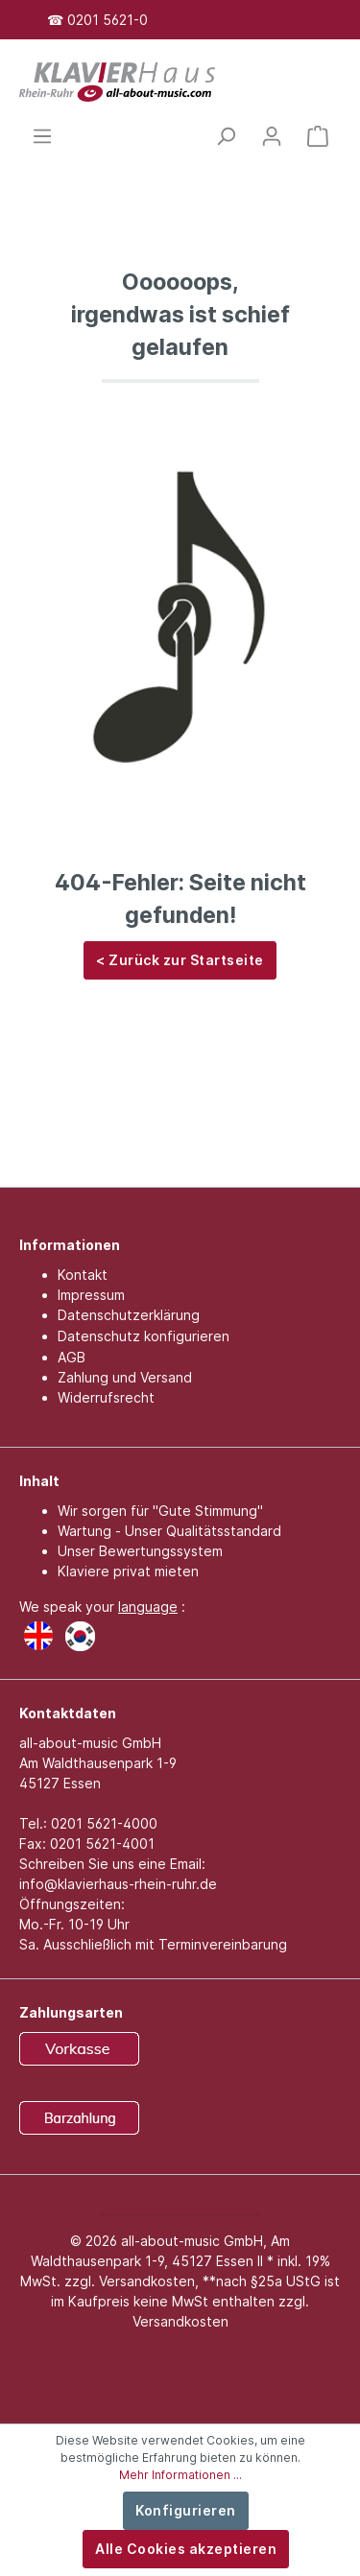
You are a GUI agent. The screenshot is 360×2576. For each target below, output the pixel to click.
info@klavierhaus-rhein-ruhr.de (118, 1884)
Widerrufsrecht (106, 1397)
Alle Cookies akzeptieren (185, 2549)
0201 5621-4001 (102, 1843)
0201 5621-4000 (104, 1823)
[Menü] (42, 136)
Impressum (91, 1295)
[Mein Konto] (272, 136)
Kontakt (83, 1274)
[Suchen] (226, 136)
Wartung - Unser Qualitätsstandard (169, 1531)
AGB (71, 1357)
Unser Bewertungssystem (140, 1551)
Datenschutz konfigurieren (143, 1336)
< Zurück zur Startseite (180, 960)
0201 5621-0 (107, 20)
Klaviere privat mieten (128, 1571)
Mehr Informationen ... (180, 2475)
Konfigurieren (185, 2510)
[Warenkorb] (318, 136)
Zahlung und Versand (125, 1377)
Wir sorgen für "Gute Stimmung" (160, 1510)
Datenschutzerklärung (129, 1315)
